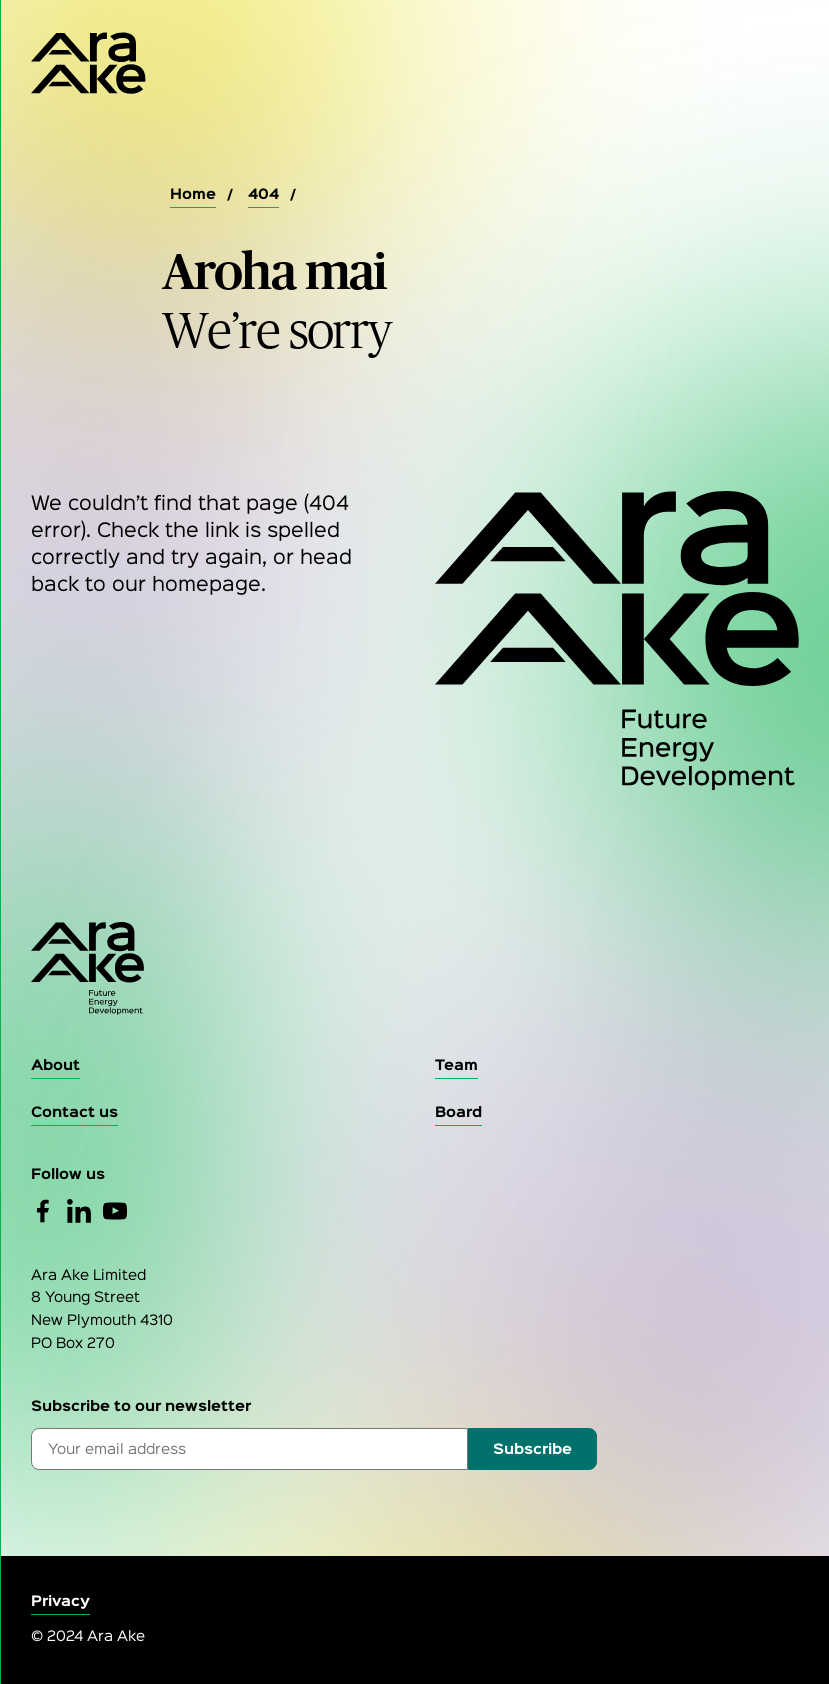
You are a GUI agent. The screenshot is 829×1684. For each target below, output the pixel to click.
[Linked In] (79, 1211)
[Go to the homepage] (415, 968)
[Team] (456, 1066)
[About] (55, 1066)
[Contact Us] (74, 1113)
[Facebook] (43, 1211)
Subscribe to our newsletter (141, 1406)
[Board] (458, 1113)
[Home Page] (88, 63)
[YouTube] (115, 1211)
